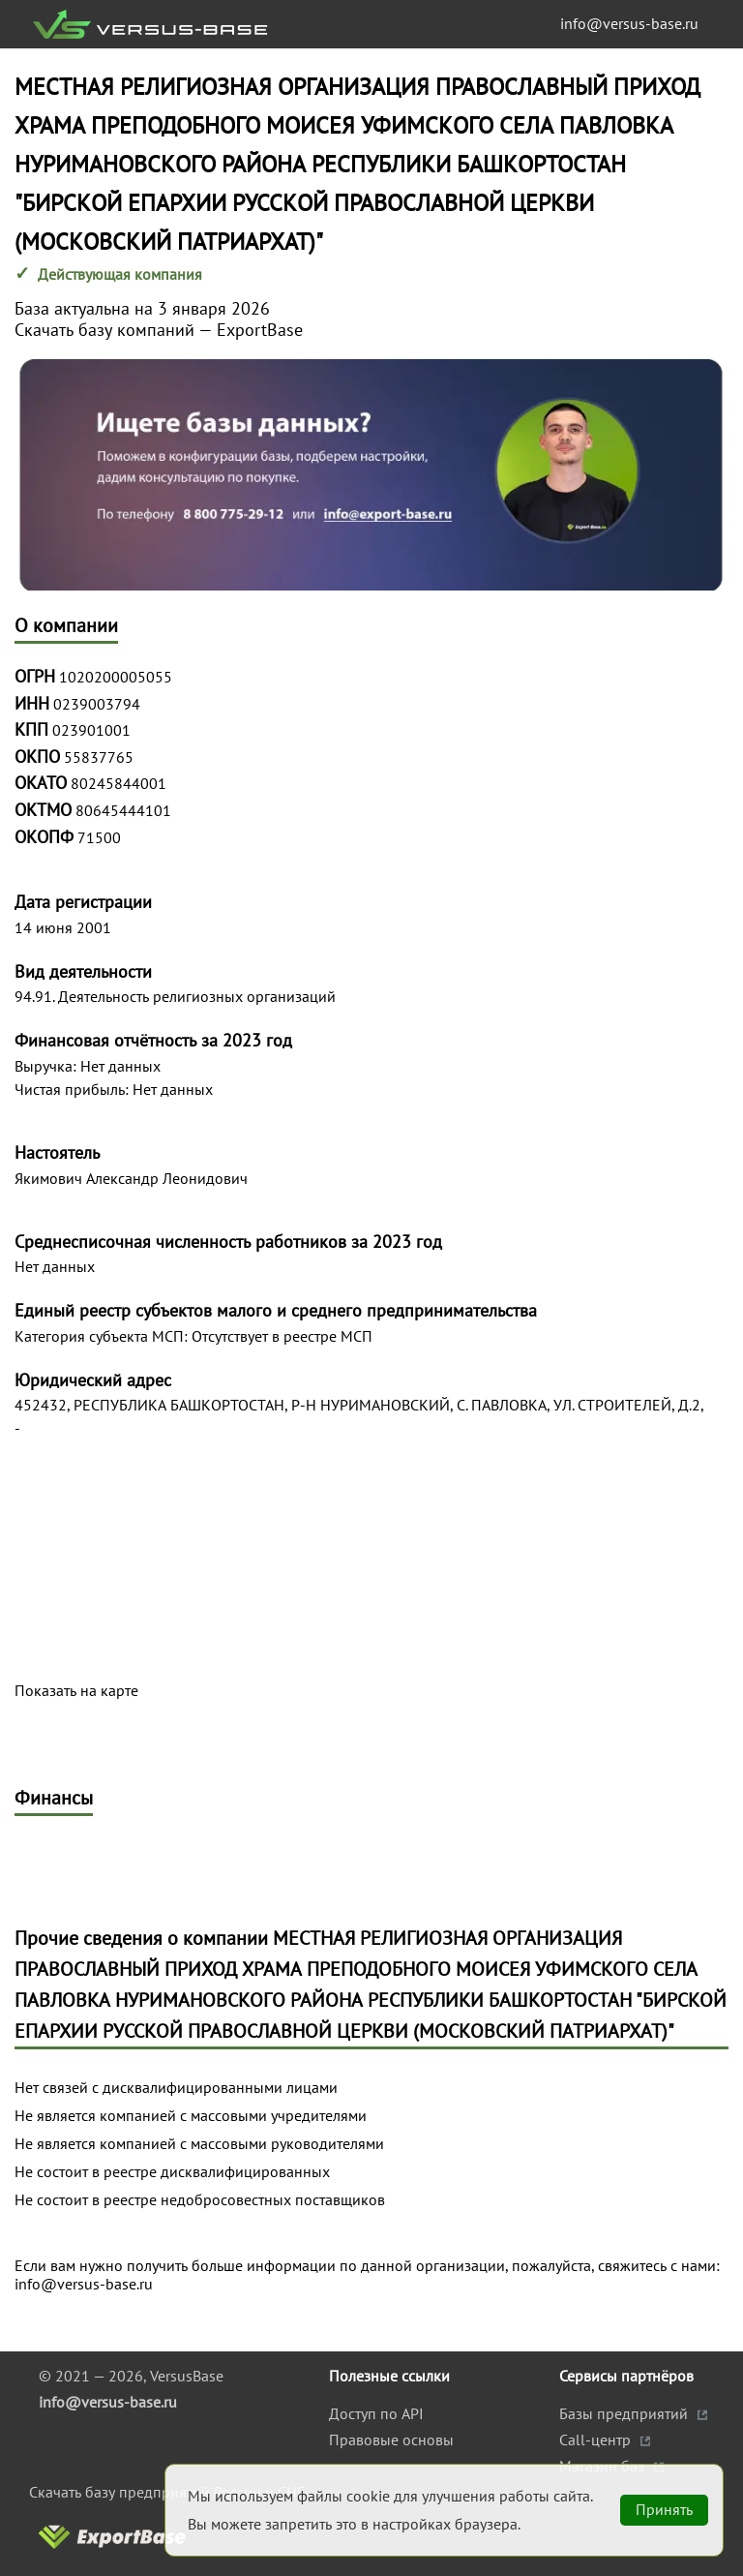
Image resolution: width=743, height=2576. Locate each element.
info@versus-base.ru (629, 23)
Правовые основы (391, 2439)
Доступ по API (376, 2413)
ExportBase (260, 329)
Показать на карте (76, 1691)
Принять (664, 2509)
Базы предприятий (625, 2413)
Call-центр (597, 2439)
